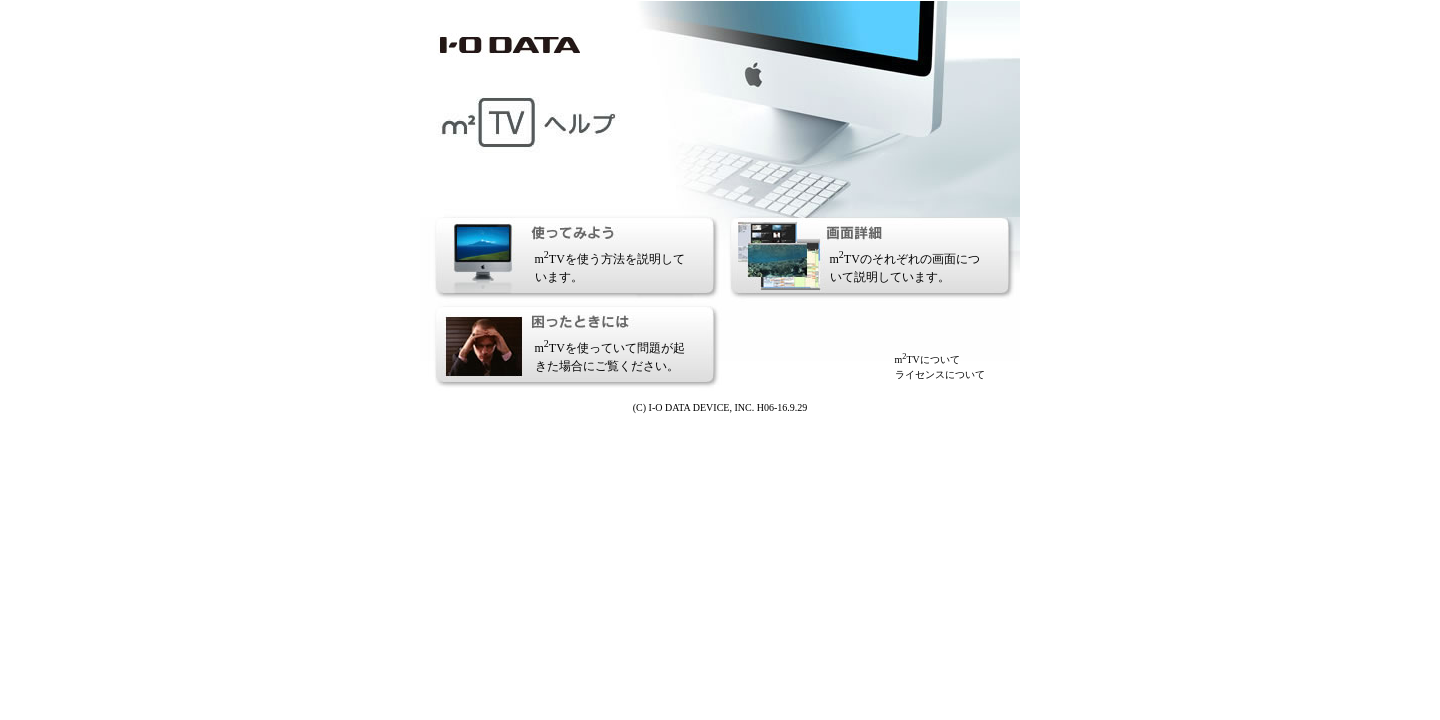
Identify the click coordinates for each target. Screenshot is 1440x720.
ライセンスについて (940, 374)
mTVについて (927, 359)
